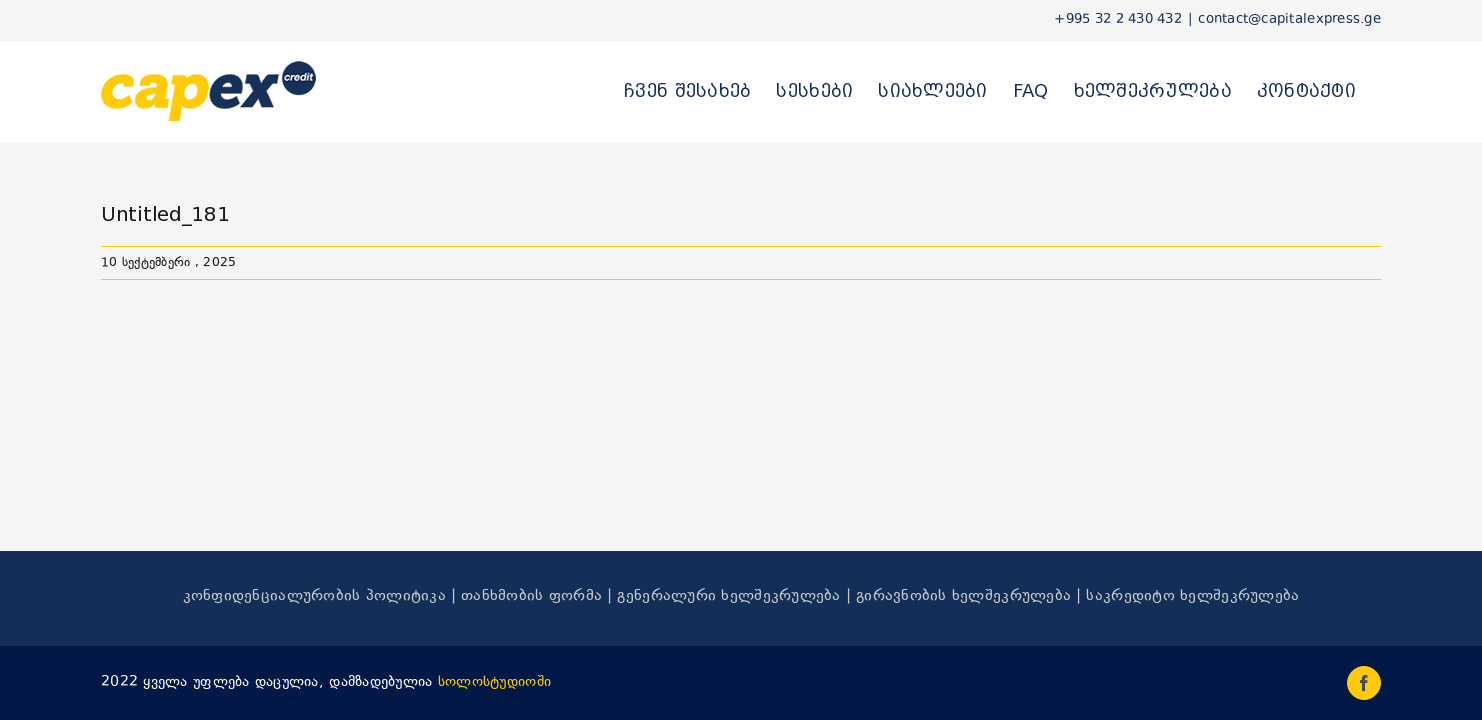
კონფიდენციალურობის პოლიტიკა (314, 596)
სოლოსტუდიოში (494, 682)
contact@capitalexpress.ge (1289, 20)
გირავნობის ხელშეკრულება (963, 596)
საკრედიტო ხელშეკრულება (1192, 596)
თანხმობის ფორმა (531, 596)
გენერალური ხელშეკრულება (728, 596)
